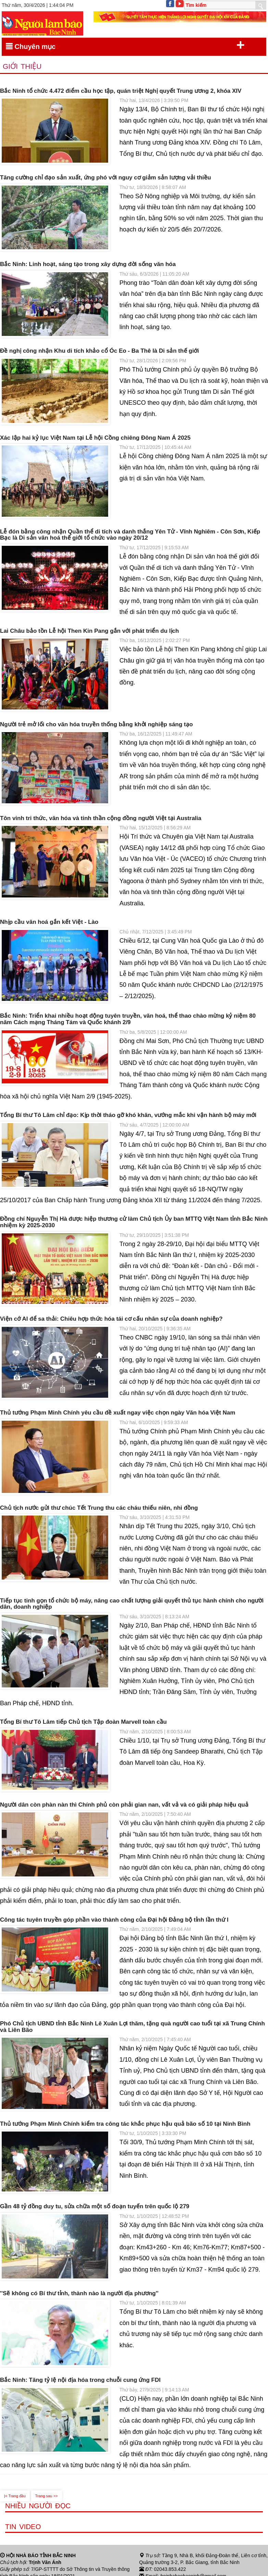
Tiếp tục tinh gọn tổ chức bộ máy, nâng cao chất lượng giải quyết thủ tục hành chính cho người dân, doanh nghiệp (132, 1604)
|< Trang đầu (15, 2496)
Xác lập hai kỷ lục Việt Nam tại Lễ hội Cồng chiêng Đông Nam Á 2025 (95, 438)
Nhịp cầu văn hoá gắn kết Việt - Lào (49, 922)
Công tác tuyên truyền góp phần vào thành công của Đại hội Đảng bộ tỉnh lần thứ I (114, 1920)
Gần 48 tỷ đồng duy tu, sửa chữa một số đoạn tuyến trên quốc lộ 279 (94, 2206)
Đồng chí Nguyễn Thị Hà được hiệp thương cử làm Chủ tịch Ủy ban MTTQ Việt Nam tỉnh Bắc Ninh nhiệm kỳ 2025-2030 (134, 1222)
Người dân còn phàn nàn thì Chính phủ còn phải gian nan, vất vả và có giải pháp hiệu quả (124, 1805)
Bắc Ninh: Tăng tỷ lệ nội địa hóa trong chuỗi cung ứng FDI (80, 2380)
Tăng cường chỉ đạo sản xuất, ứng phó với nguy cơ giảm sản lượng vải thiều (105, 178)
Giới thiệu (22, 66)
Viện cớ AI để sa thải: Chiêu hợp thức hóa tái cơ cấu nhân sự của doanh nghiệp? (111, 1319)
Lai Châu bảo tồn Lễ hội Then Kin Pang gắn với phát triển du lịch (89, 631)
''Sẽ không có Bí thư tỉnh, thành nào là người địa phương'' (79, 2293)
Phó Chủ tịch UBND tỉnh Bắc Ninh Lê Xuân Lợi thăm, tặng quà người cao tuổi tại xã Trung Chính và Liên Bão (132, 2027)
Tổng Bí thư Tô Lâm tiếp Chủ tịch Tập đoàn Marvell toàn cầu (83, 1722)
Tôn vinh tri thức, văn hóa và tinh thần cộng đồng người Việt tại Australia (100, 818)
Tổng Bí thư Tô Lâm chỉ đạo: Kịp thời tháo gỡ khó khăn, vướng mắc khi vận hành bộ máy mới (128, 1115)
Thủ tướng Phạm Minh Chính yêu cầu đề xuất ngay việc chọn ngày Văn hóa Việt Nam (117, 1413)
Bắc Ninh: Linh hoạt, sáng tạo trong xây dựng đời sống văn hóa (88, 264)
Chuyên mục (125, 45)
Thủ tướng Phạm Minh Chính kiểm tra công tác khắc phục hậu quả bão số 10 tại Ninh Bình (125, 2124)
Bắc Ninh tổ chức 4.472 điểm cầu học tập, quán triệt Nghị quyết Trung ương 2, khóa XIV (120, 91)
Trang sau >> (46, 2496)
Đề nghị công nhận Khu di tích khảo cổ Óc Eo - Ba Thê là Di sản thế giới (99, 351)
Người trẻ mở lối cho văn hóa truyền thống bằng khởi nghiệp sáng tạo (96, 724)
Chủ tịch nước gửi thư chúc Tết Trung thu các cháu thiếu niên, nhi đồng (99, 1508)
